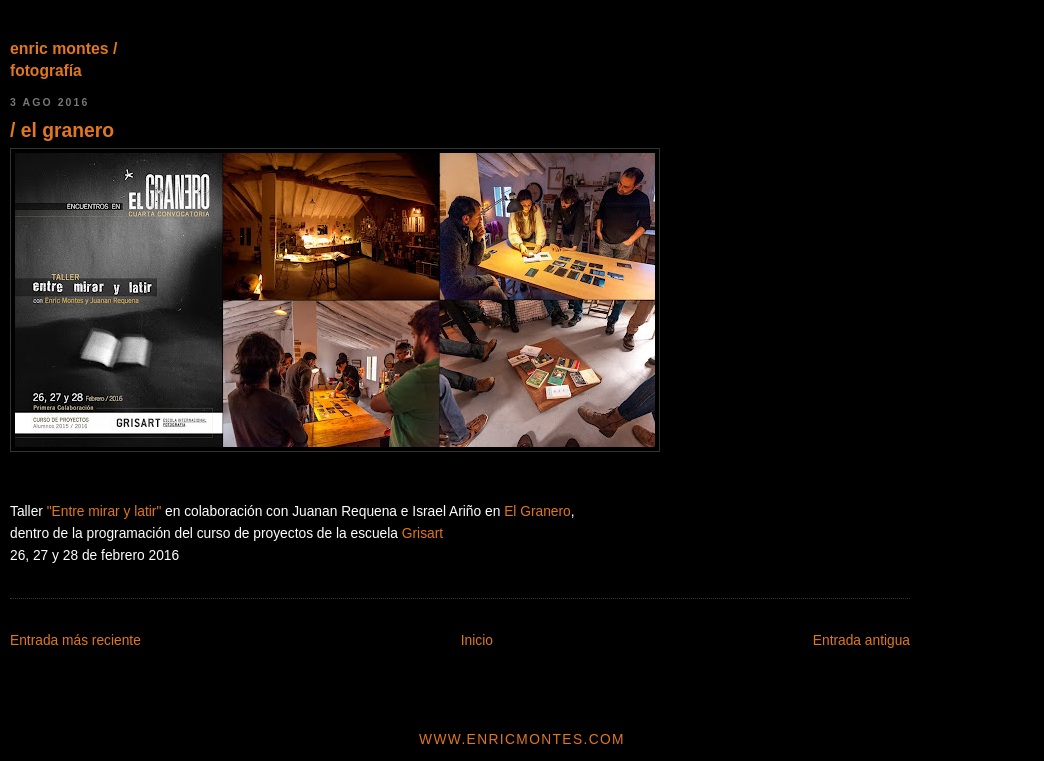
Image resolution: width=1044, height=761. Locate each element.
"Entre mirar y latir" (104, 511)
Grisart (422, 533)
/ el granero (62, 130)
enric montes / (63, 48)
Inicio (477, 640)
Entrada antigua (861, 640)
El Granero (537, 511)
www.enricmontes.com (522, 739)
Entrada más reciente (75, 640)
